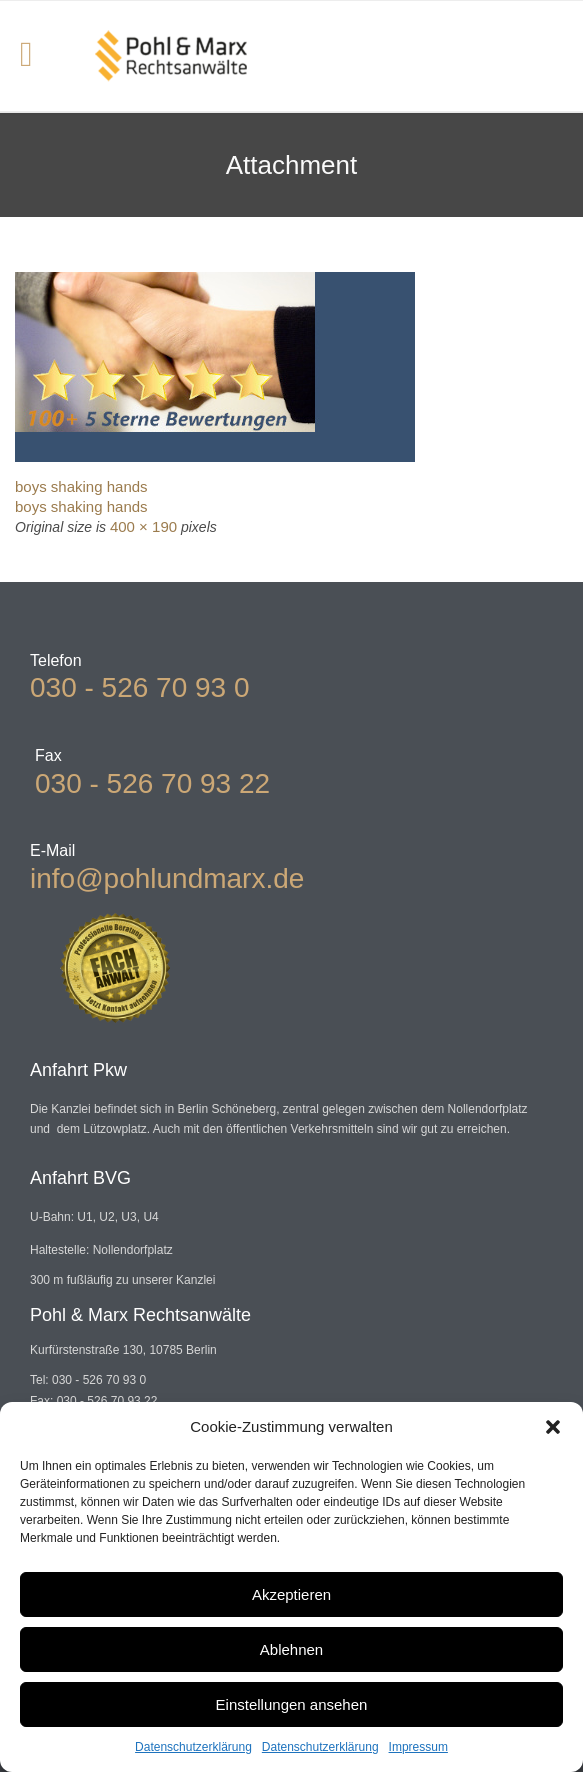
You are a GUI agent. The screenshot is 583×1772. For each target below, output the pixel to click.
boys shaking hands (81, 486)
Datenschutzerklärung (193, 1747)
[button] (553, 1427)
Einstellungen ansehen (292, 1704)
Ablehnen (291, 1649)
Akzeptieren (291, 1594)
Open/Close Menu (37, 56)
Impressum (418, 1747)
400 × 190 (143, 526)
